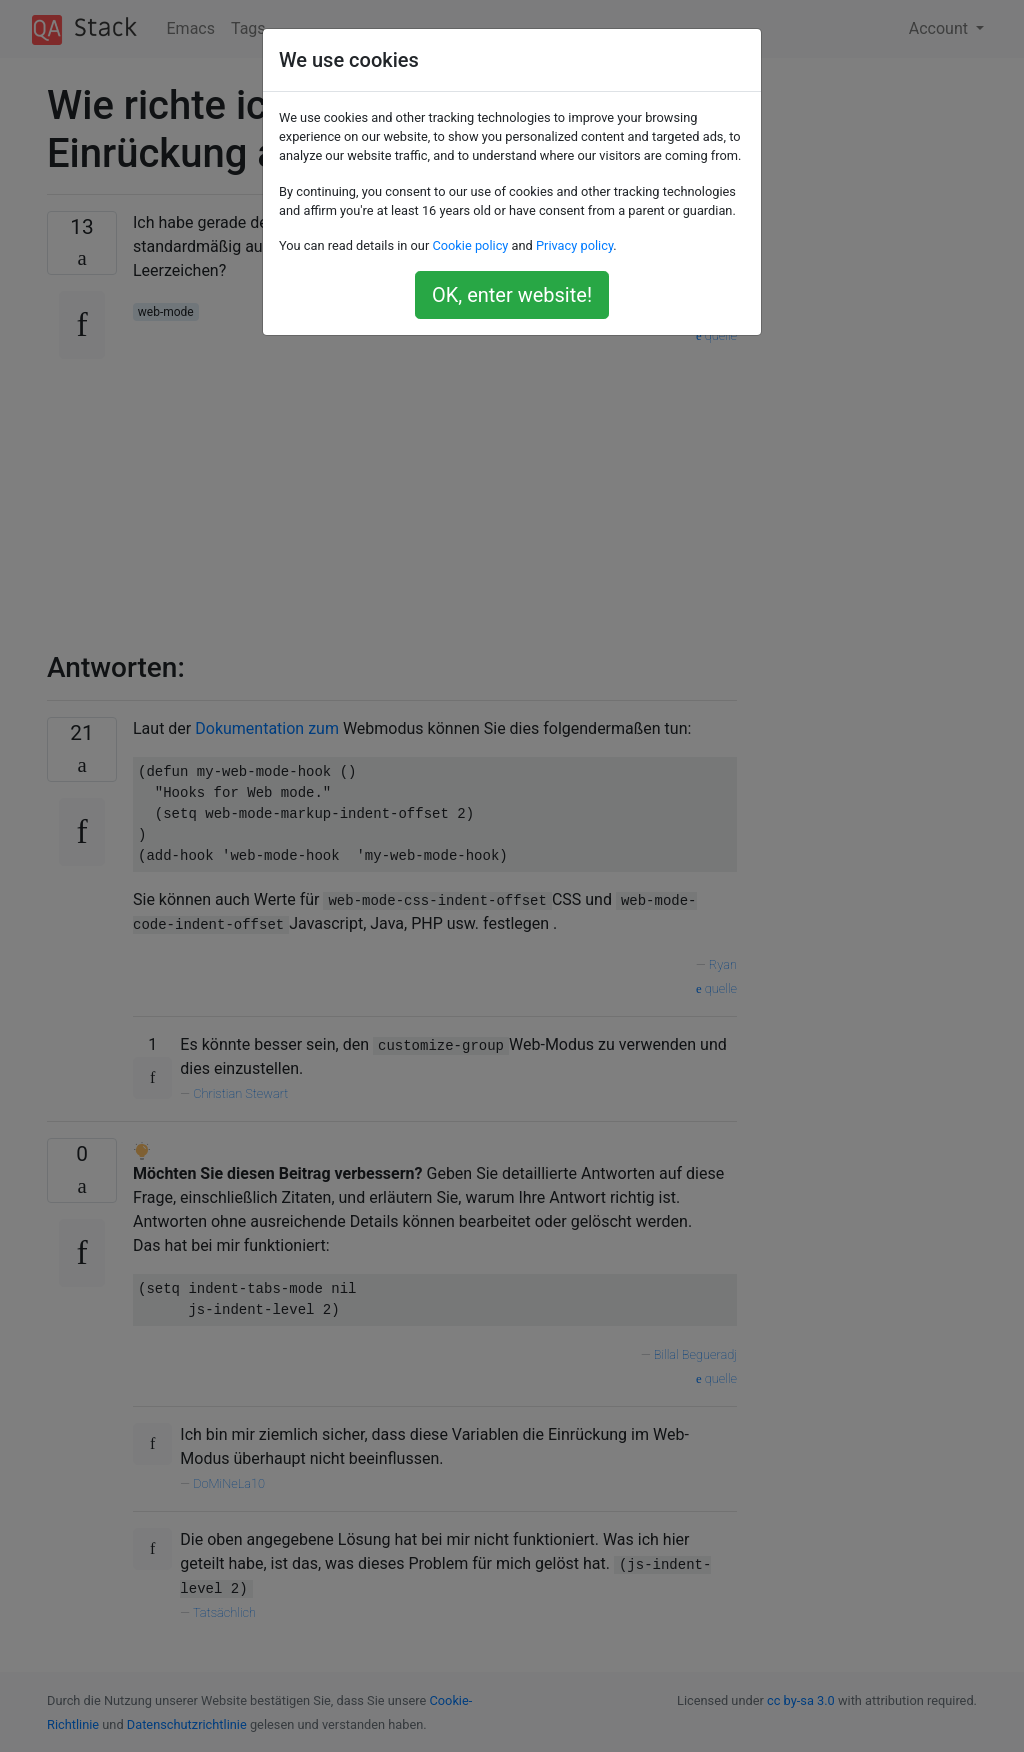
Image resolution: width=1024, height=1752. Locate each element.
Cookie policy (470, 245)
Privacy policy (574, 245)
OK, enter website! (512, 295)
